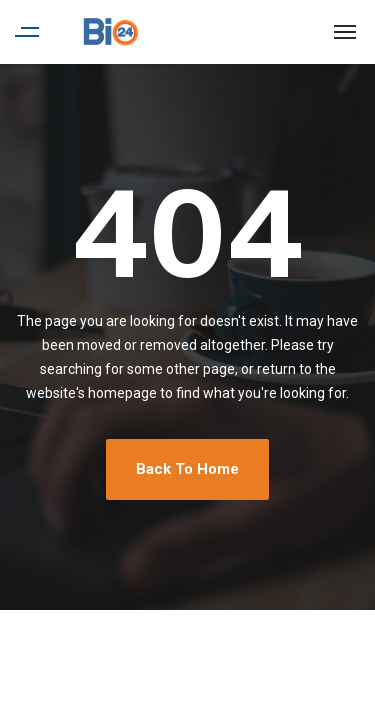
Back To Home (187, 469)
